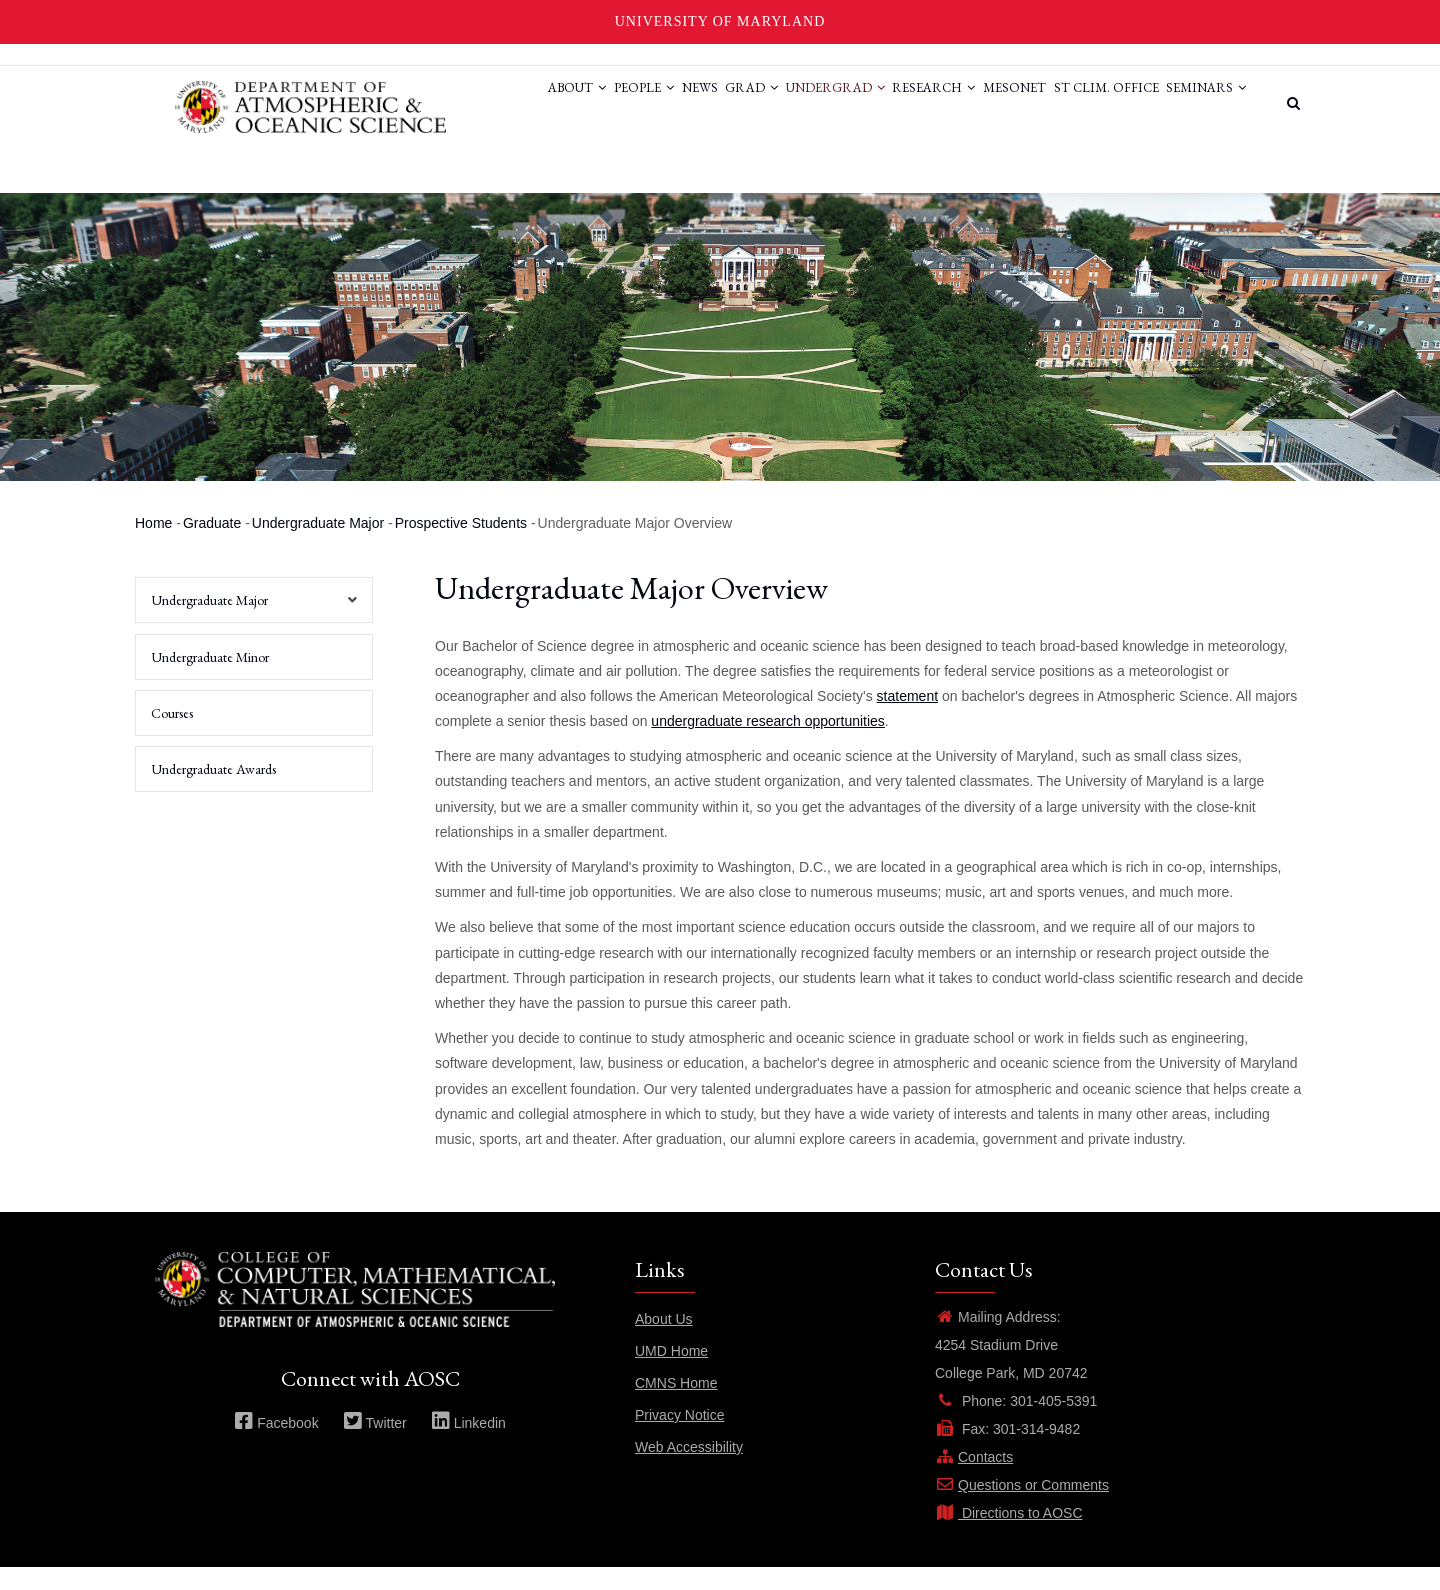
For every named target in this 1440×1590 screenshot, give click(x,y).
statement (907, 719)
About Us (664, 1342)
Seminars (485, 178)
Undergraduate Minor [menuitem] (210, 680)
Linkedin (468, 1446)
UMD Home (671, 1374)
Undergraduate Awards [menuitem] (213, 792)
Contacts (974, 1480)
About (474, 103)
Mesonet (985, 103)
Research (892, 103)
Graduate (212, 547)
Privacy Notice (679, 1438)
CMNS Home (676, 1406)
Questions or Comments (1022, 1508)
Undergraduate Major (318, 547)
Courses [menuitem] (172, 736)
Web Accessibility (689, 1470)
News (621, 103)
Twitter (375, 1446)
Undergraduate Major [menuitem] (248, 630)
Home (153, 547)
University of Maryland (720, 21)
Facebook (276, 1446)
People (553, 103)
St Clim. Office (1089, 103)
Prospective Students (461, 547)
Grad (685, 103)
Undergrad (781, 103)
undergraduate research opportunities (768, 745)
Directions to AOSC (1009, 1536)
